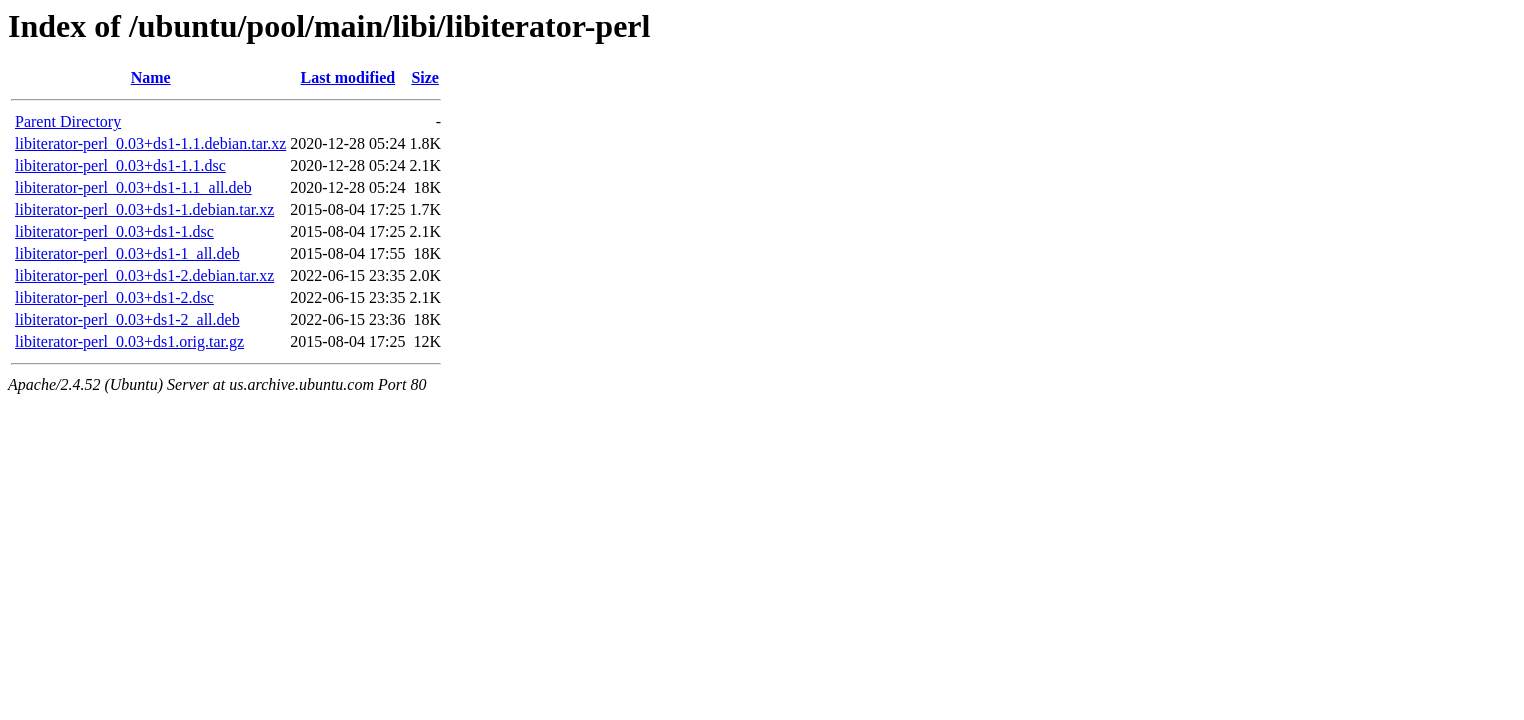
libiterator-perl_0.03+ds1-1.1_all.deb (133, 187)
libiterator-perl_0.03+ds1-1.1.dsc (120, 165)
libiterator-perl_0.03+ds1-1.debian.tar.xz (144, 209)
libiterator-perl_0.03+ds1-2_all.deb (127, 319)
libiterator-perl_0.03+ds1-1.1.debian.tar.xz (150, 143)
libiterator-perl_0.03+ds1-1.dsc (114, 231)
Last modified (348, 77)
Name (151, 77)
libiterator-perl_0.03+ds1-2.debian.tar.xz (144, 275)
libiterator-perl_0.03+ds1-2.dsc (114, 297)
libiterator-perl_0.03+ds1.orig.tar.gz (129, 341)
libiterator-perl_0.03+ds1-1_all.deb (127, 253)
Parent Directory (68, 121)
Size (425, 77)
